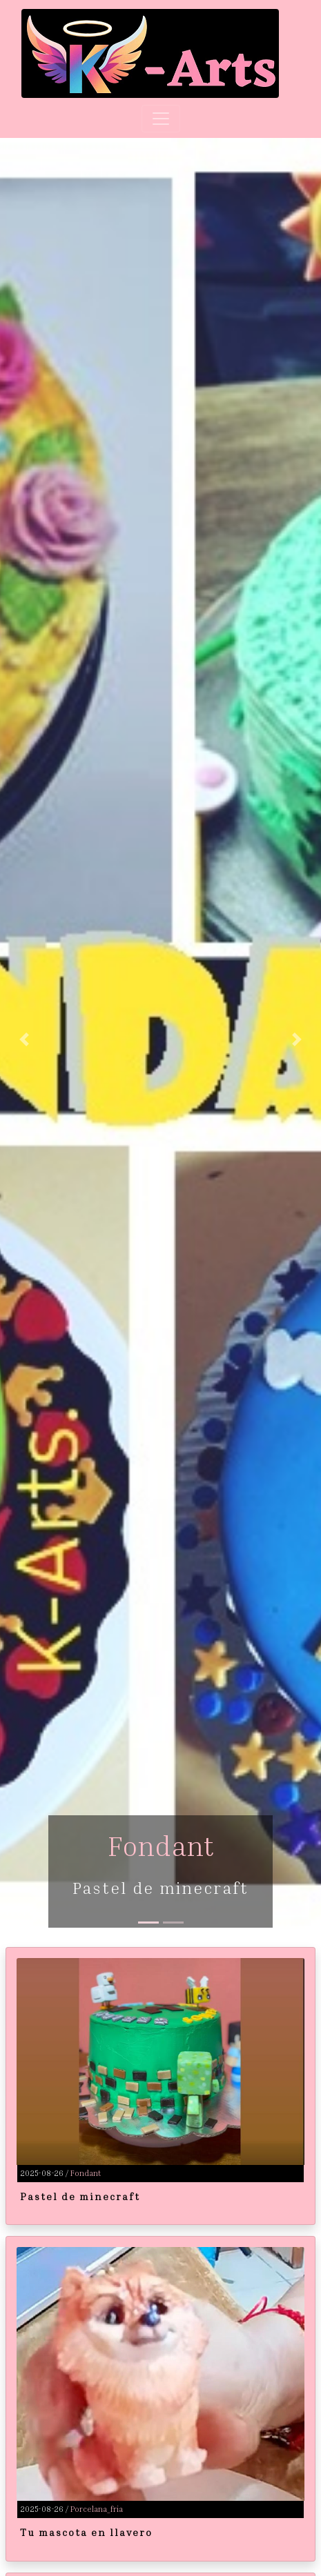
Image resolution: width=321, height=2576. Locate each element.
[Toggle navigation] (161, 118)
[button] (24, 1039)
